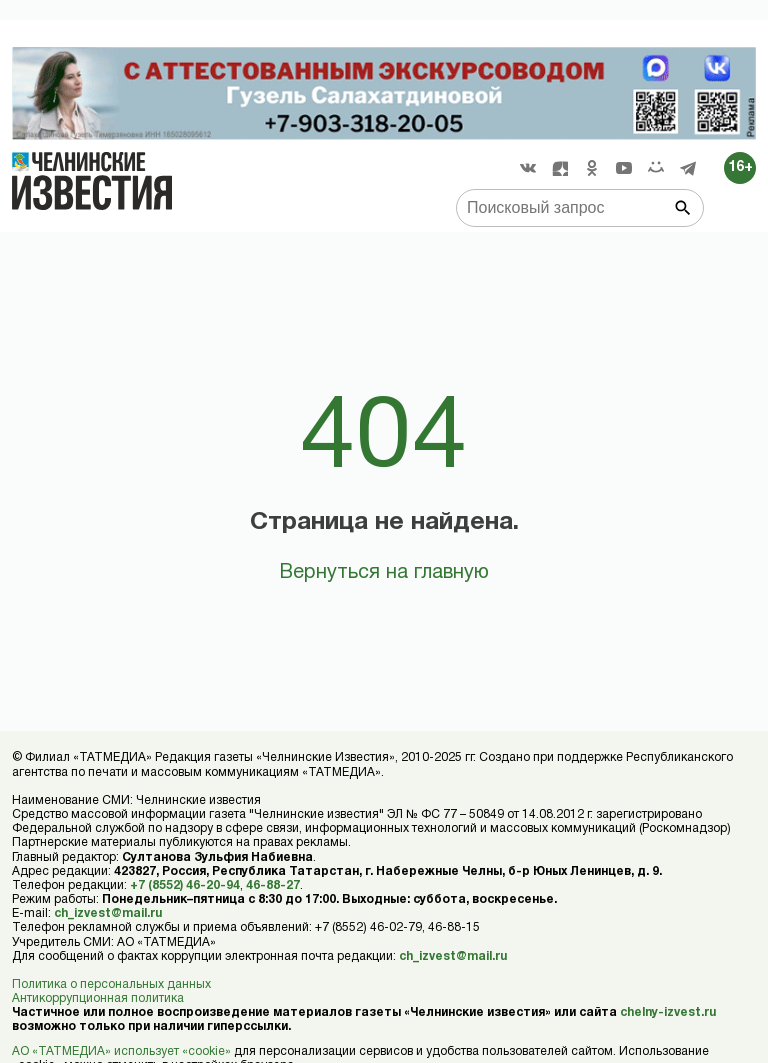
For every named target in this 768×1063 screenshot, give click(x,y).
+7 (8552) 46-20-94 (185, 885)
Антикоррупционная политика (98, 998)
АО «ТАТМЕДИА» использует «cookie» (121, 1051)
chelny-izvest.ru (668, 1012)
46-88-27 (273, 885)
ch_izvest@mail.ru (108, 913)
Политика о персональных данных (111, 984)
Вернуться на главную (384, 573)
